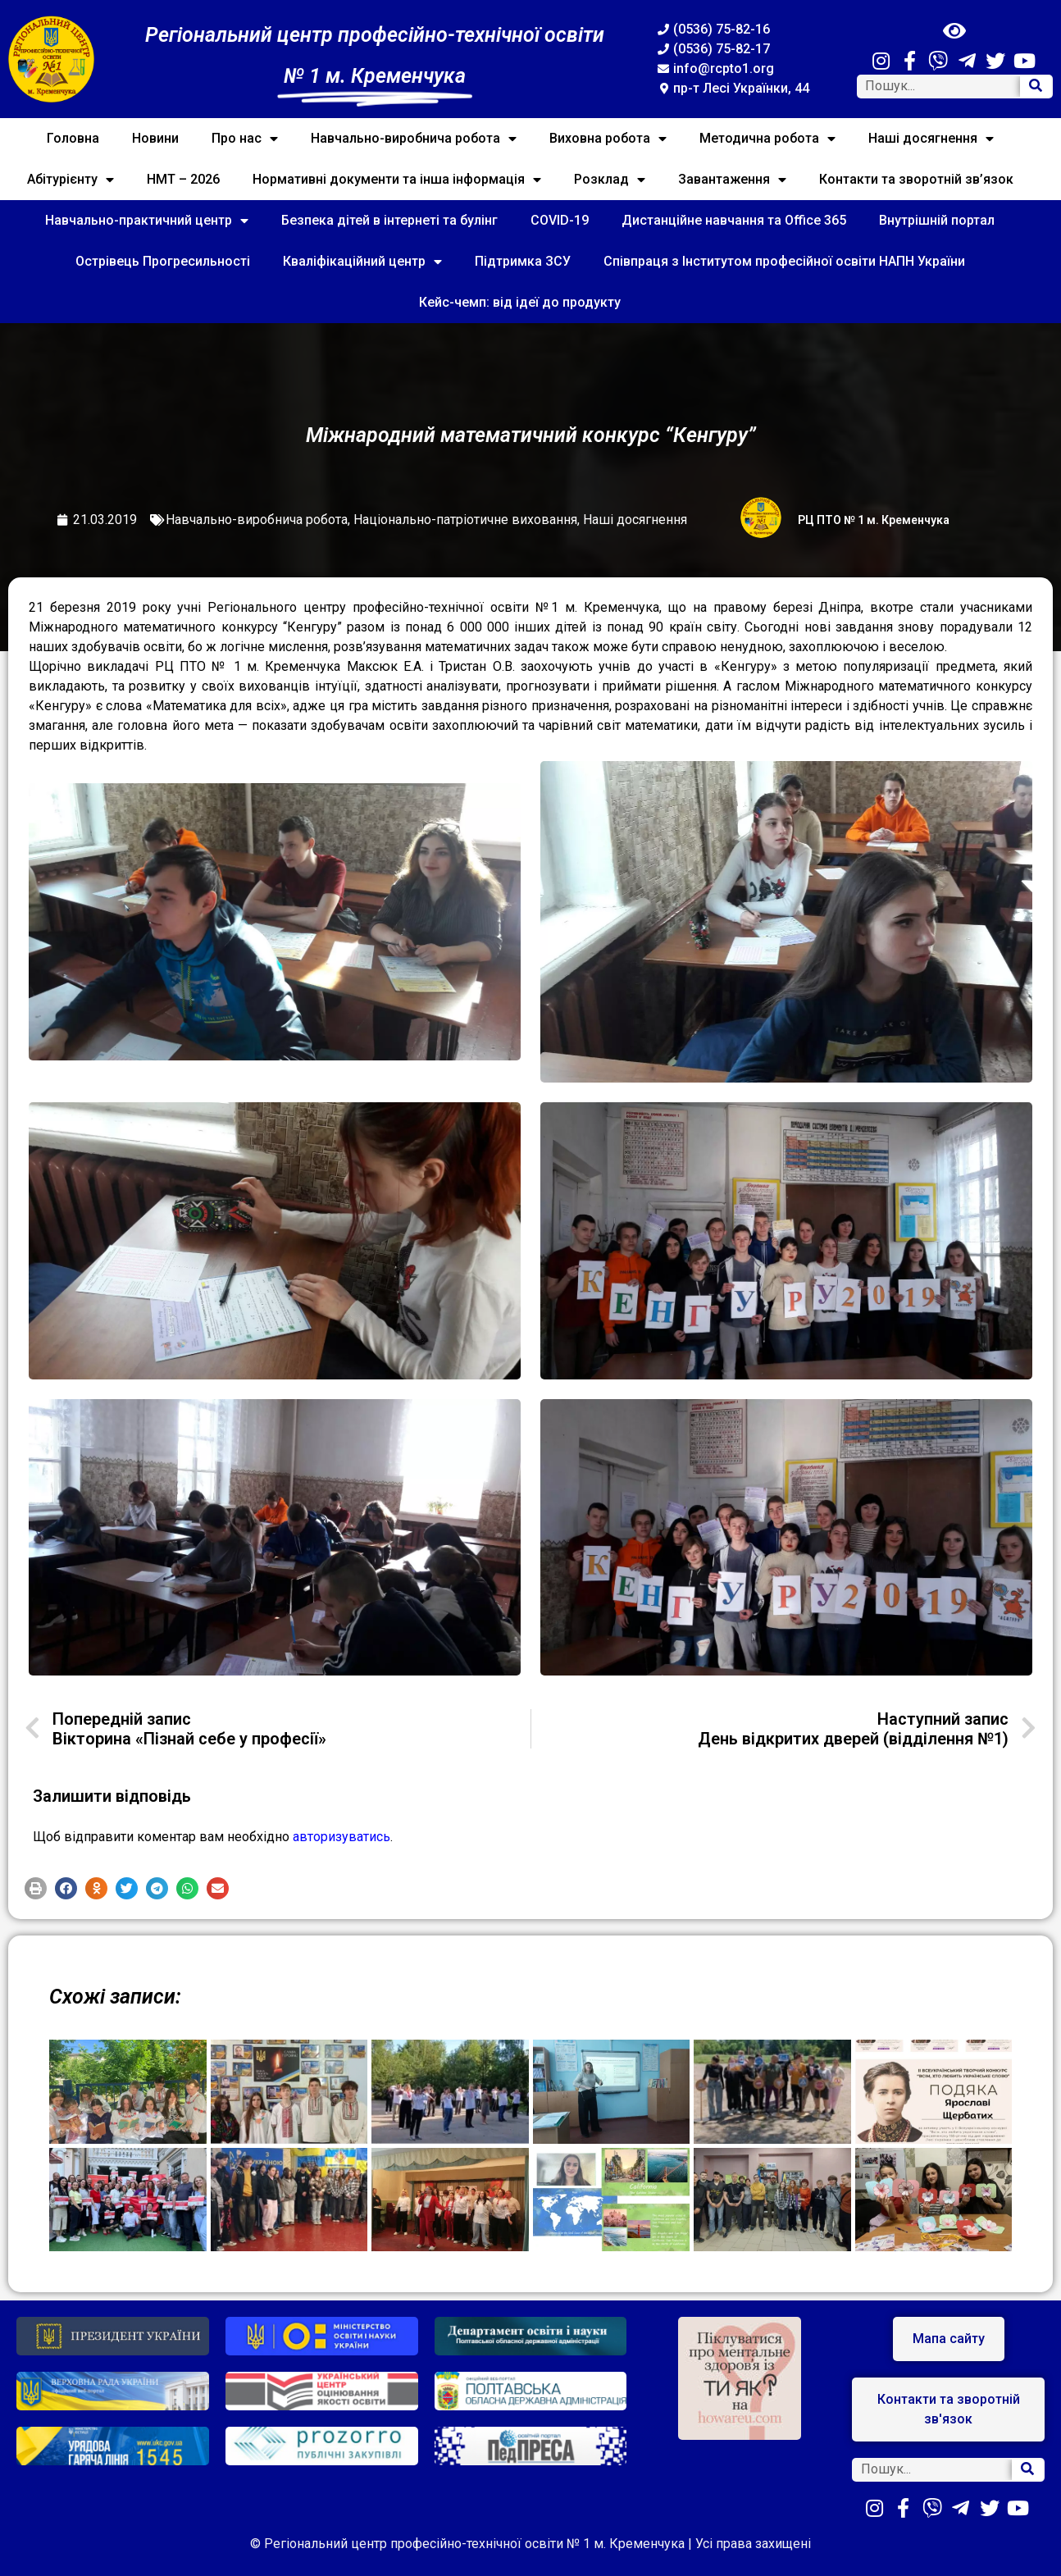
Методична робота (767, 138)
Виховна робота (608, 138)
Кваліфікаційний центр (362, 261)
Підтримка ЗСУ (523, 261)
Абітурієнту (70, 179)
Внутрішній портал (937, 220)
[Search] (1035, 86)
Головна (73, 138)
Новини (155, 138)
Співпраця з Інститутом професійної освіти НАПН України (784, 261)
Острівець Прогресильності (162, 261)
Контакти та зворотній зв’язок (916, 179)
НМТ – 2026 (183, 179)
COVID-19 (559, 220)
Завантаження (732, 179)
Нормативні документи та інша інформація (397, 179)
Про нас (245, 138)
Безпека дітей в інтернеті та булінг (389, 220)
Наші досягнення (931, 138)
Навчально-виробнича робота (414, 138)
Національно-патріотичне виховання (465, 519)
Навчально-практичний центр (146, 220)
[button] (36, 1888)
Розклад (609, 179)
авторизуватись (341, 1836)
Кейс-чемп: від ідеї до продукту (520, 302)
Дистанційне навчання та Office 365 (734, 220)
